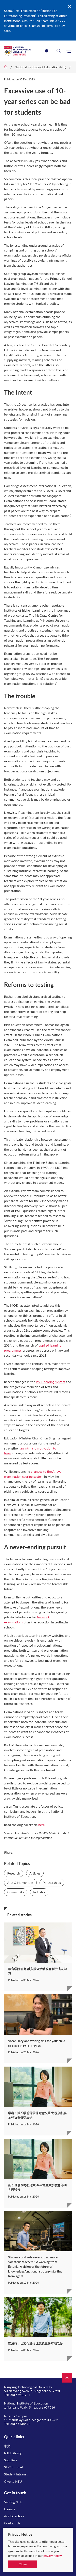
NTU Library (12, 2453)
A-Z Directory (14, 2516)
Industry (39, 1892)
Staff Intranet (13, 2467)
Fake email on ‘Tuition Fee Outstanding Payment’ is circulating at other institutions (35, 16)
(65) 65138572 (20, 2423)
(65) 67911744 (20, 2394)
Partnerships (52, 1882)
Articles (34, 1873)
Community (15, 1892)
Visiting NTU (13, 2502)
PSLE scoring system (50, 1382)
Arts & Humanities (20, 1882)
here (41, 1825)
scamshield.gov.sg (41, 25)
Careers (9, 2509)
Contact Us (12, 2523)
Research (13, 1873)
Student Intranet (16, 2474)
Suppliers (10, 2460)
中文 (7, 2446)
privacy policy (52, 2555)
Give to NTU (13, 2481)
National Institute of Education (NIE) (40, 67)
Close (23, 2564)
